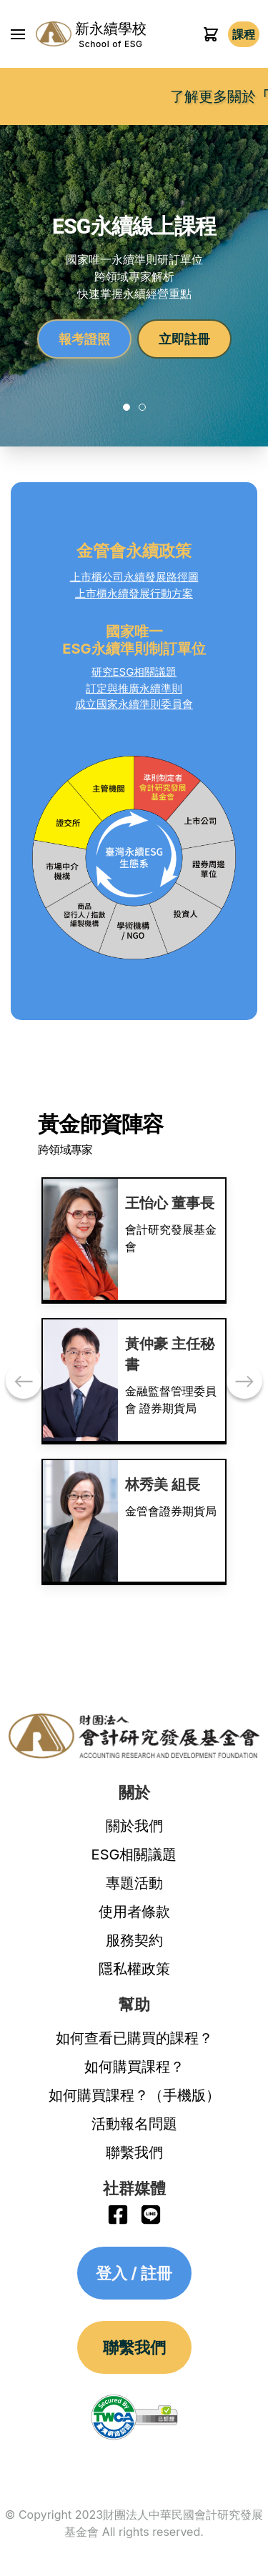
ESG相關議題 (134, 1854)
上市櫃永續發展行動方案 (134, 593)
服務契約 (134, 1940)
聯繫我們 (134, 2152)
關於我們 (134, 1825)
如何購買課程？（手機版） (134, 2095)
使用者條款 (134, 1911)
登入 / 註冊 (243, 34)
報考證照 (84, 338)
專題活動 (134, 1883)
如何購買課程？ (134, 2066)
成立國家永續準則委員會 (134, 704)
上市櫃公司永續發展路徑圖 (134, 577)
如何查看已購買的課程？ (134, 2038)
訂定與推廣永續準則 (134, 688)
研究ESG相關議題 (134, 672)
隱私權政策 (134, 1968)
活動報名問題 (134, 2123)
